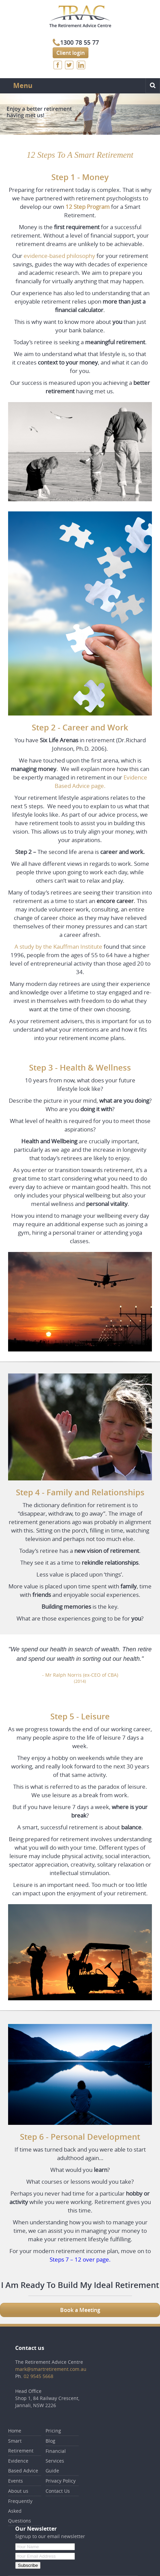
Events (15, 2481)
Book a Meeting (80, 2310)
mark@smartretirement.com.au (50, 2369)
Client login (70, 53)
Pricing (53, 2430)
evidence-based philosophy (59, 256)
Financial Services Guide (56, 2461)
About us (18, 2491)
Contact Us (58, 2491)
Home (14, 2430)
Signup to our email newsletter (50, 2536)
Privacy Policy (61, 2481)
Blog (50, 2441)
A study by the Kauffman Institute (58, 946)
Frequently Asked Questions (20, 2511)
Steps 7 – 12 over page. (80, 2259)
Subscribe (28, 2565)
